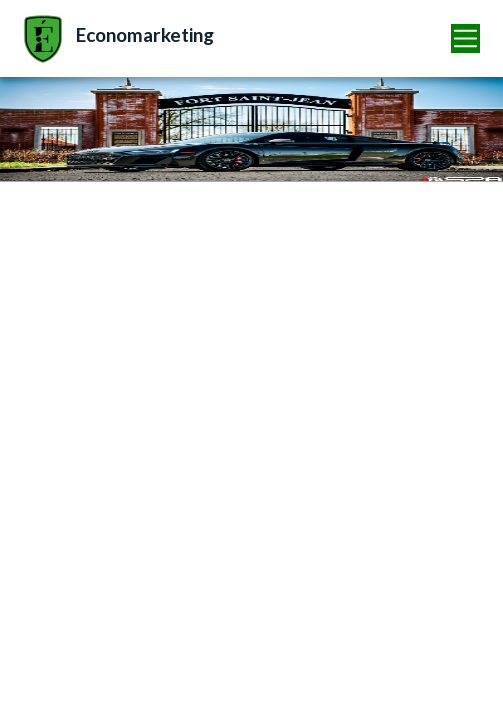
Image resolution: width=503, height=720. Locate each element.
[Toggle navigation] (466, 38)
